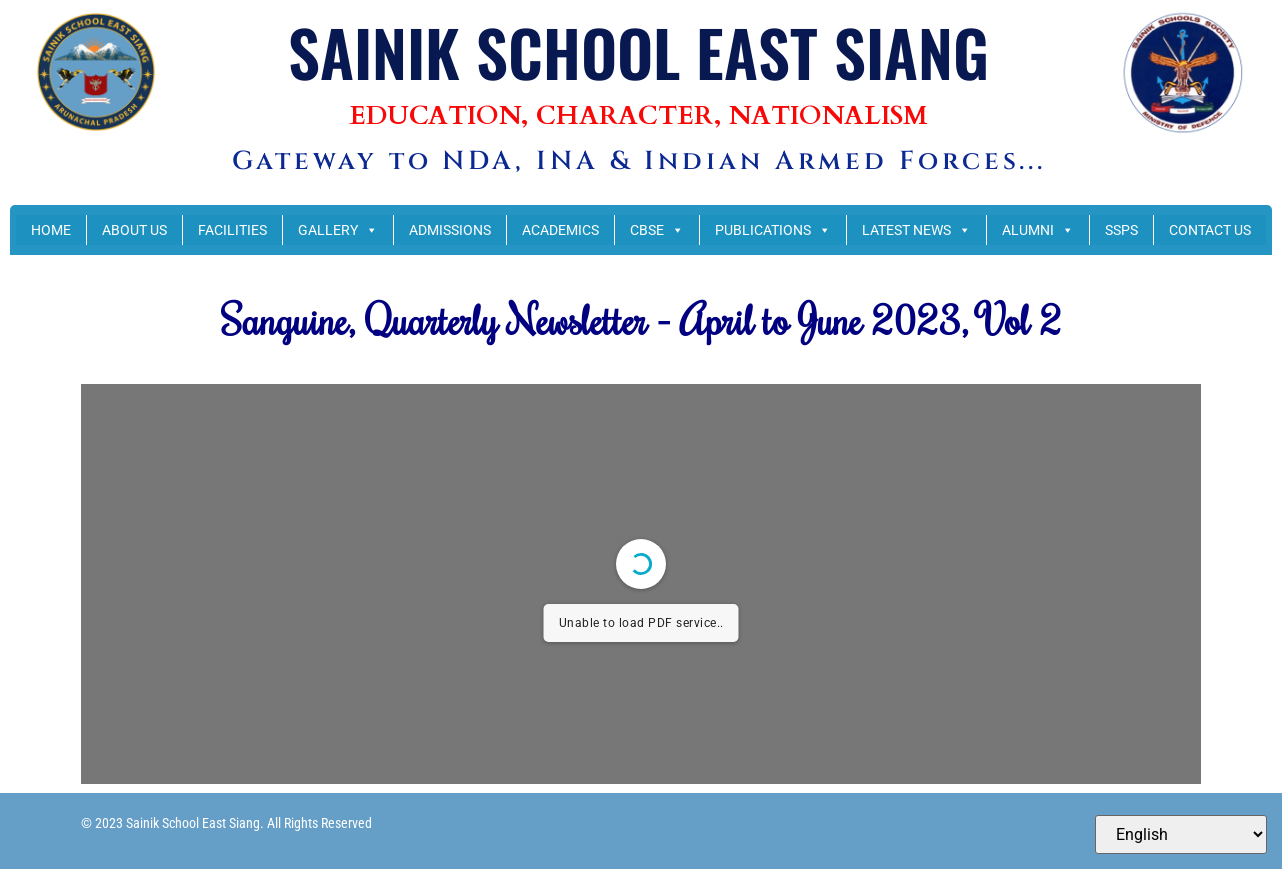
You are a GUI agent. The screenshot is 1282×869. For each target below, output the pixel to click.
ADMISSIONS (450, 230)
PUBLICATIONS (773, 230)
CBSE (657, 230)
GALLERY (338, 230)
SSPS (1121, 230)
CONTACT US (1210, 230)
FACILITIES (232, 230)
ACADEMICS (560, 230)
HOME (51, 230)
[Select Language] (1181, 834)
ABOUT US (134, 230)
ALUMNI (1038, 230)
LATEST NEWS (916, 230)
